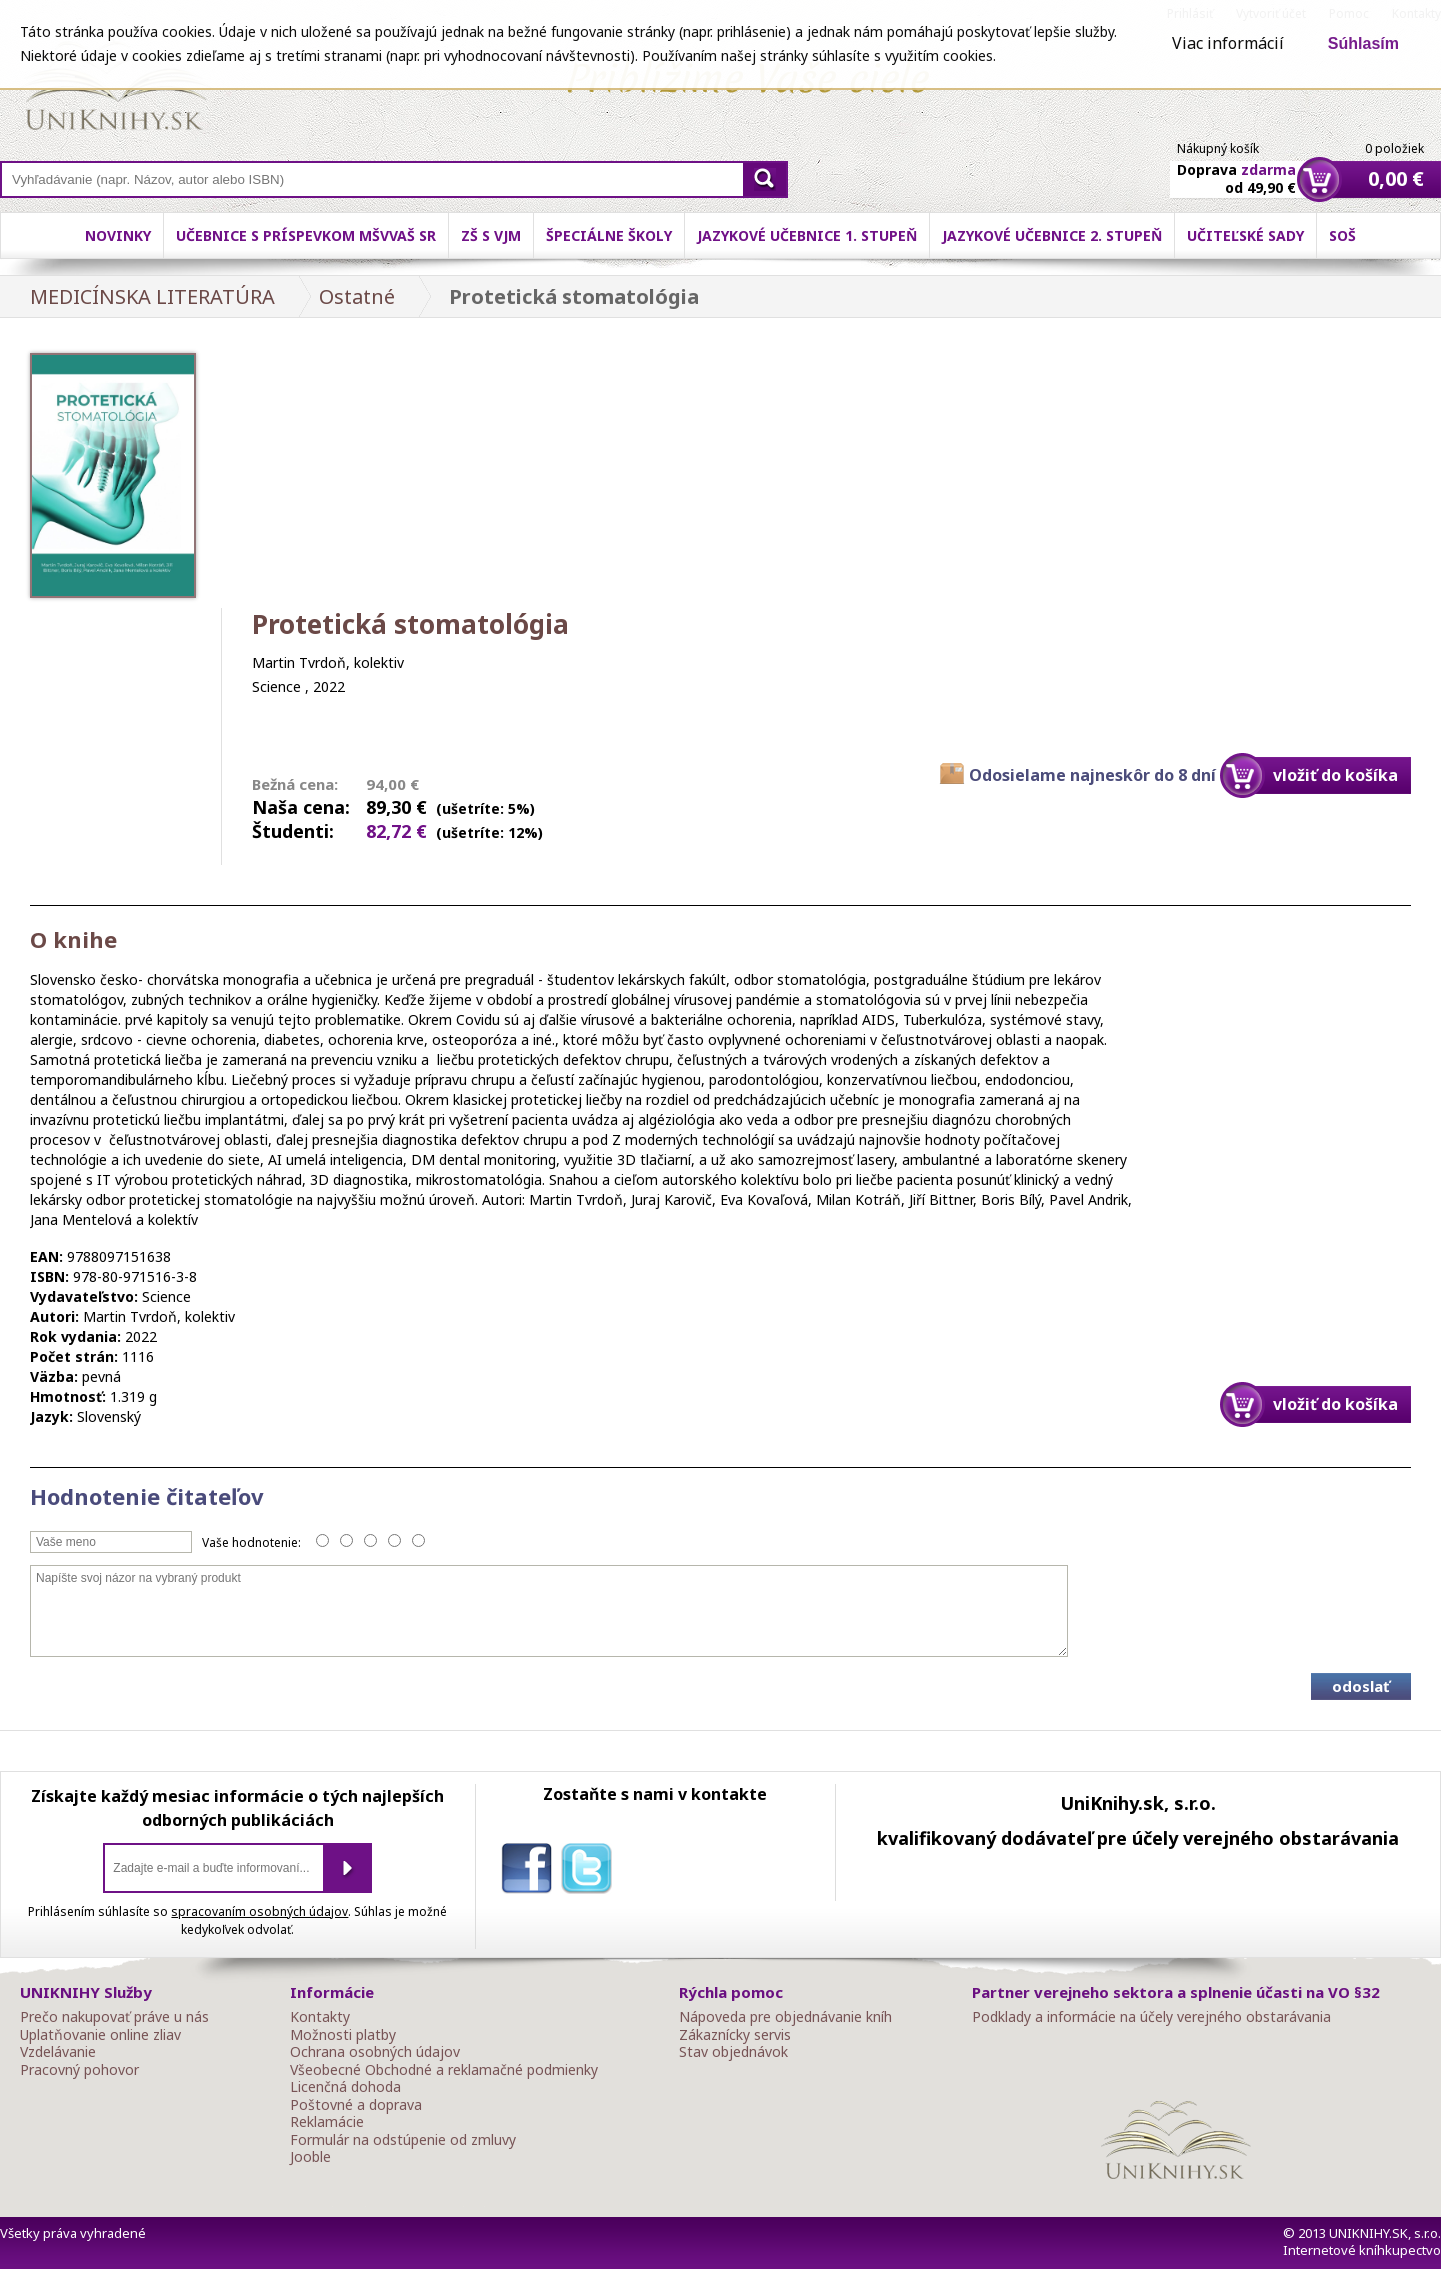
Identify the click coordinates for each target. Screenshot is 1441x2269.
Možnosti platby (343, 2035)
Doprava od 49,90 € (1236, 167)
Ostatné (357, 296)
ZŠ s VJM (491, 235)
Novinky (118, 235)
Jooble (310, 2157)
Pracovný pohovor (79, 2070)
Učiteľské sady (1245, 235)
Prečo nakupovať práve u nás (114, 2017)
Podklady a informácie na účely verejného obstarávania (1151, 2017)
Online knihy (115, 90)
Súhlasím (1363, 43)
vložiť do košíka (1335, 775)
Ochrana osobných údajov (375, 2052)
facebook (531, 1872)
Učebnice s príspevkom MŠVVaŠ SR (306, 235)
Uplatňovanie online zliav (100, 2035)
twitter (591, 1872)
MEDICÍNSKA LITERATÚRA (152, 296)
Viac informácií (1228, 43)
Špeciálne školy (609, 235)
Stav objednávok (733, 2052)
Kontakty (320, 2017)
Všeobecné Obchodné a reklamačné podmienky (444, 2070)
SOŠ (1342, 235)
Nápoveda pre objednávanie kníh (785, 2017)
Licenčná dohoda (345, 2087)
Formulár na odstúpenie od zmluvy (403, 2140)
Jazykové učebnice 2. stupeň (1052, 235)
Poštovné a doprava (356, 2105)
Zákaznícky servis (735, 2035)
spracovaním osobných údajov (259, 1911)
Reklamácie (327, 2122)
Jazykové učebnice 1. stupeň (807, 235)
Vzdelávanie (58, 2052)
